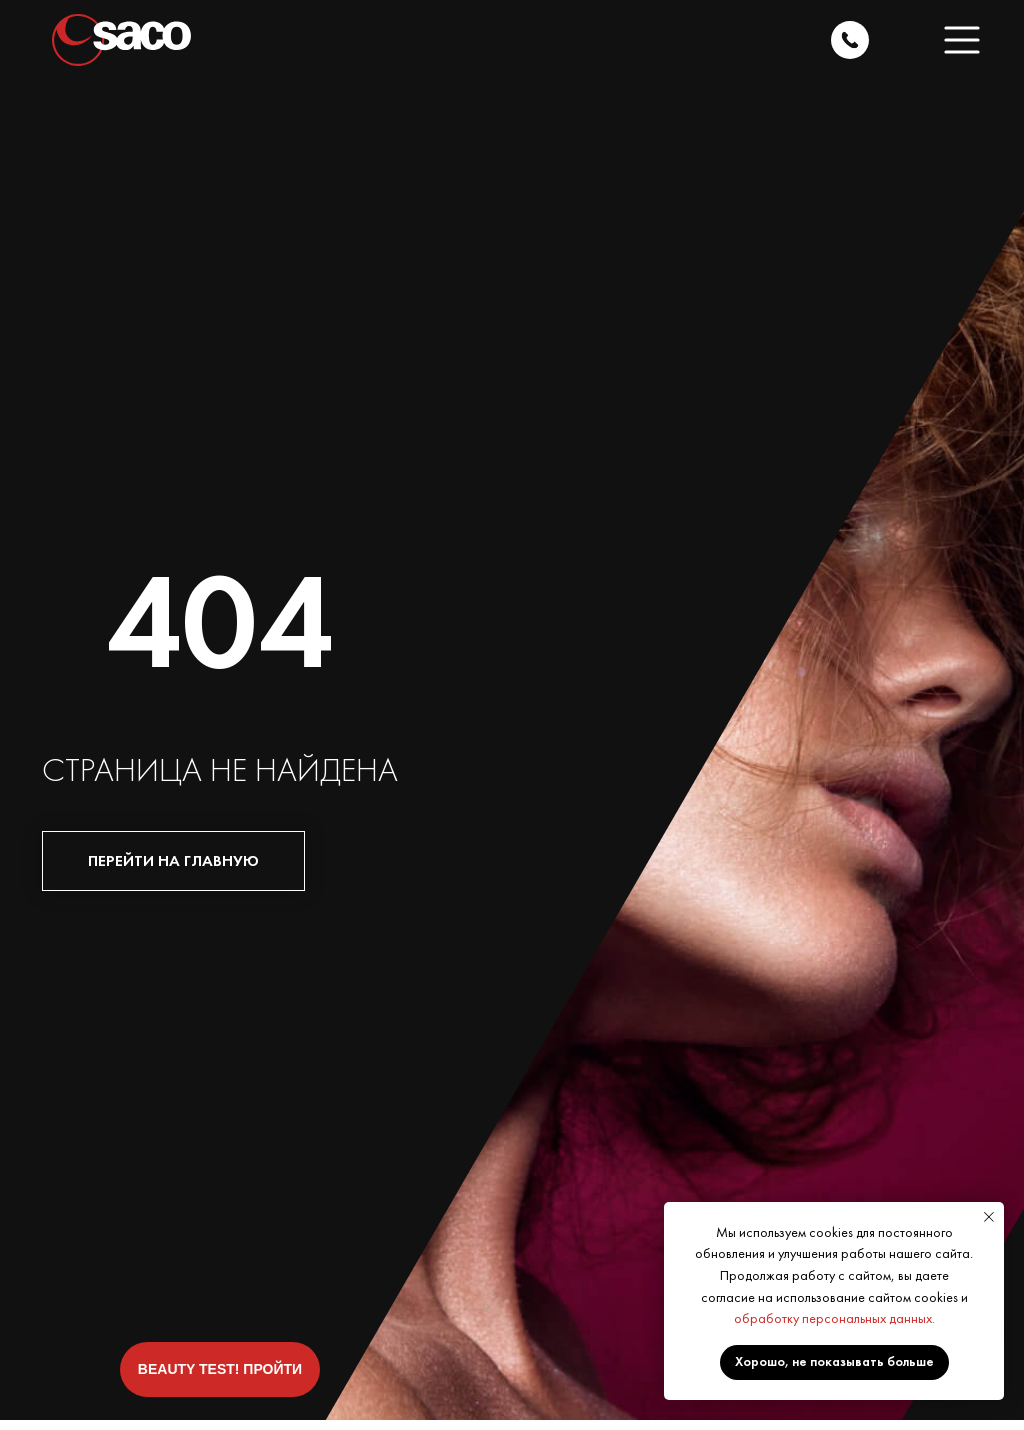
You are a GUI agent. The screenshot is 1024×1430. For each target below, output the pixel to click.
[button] (962, 40)
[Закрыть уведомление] (989, 1217)
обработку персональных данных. (834, 1318)
